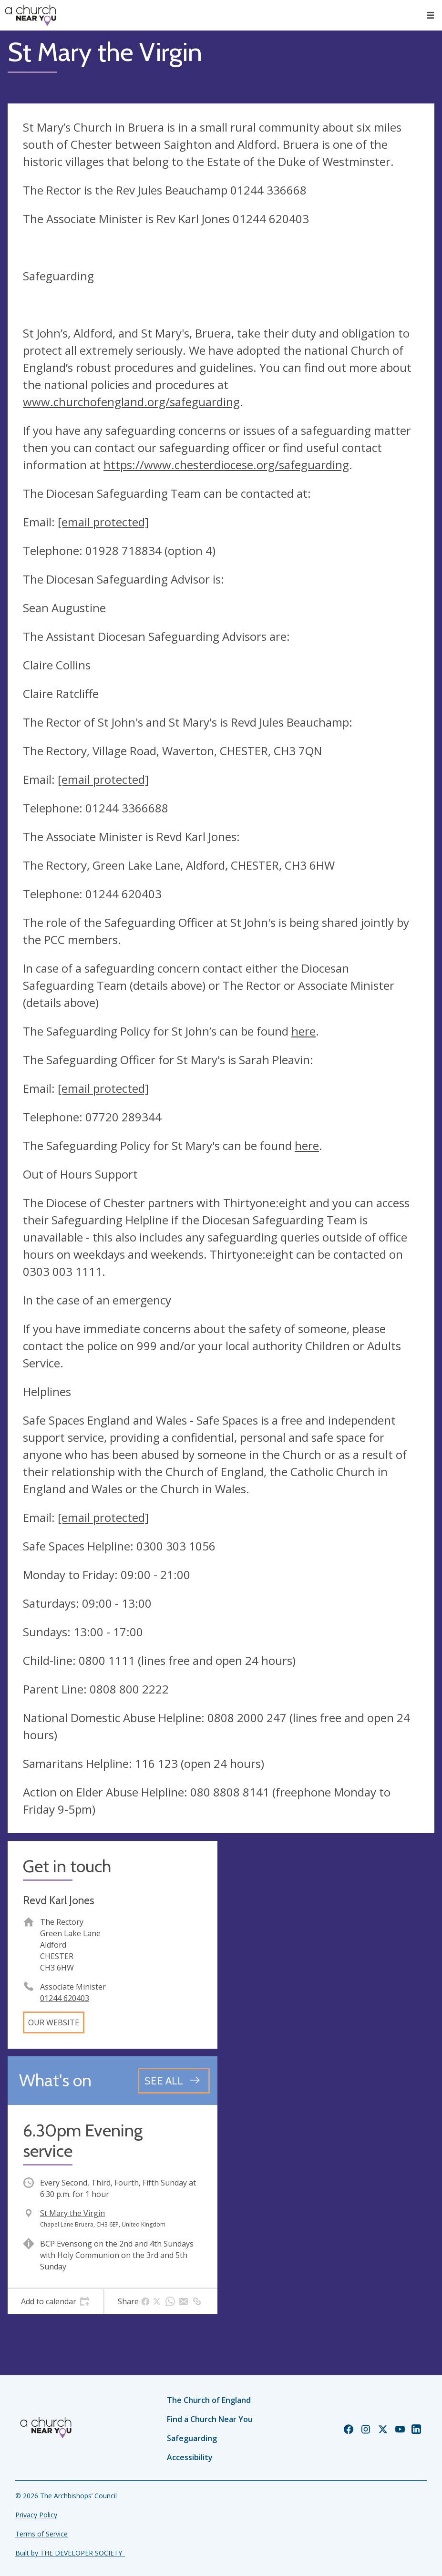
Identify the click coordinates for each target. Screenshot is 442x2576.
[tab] (55, 2301)
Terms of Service (41, 2533)
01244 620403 (64, 1998)
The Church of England (209, 2400)
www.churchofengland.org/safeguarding (131, 402)
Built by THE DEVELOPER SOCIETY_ (70, 2552)
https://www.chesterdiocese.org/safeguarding (226, 464)
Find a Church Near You (210, 2419)
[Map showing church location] (330, 1946)
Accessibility (190, 2457)
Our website (53, 2022)
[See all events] (174, 2081)
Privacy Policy (36, 2514)
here (303, 1031)
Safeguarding (192, 2438)
